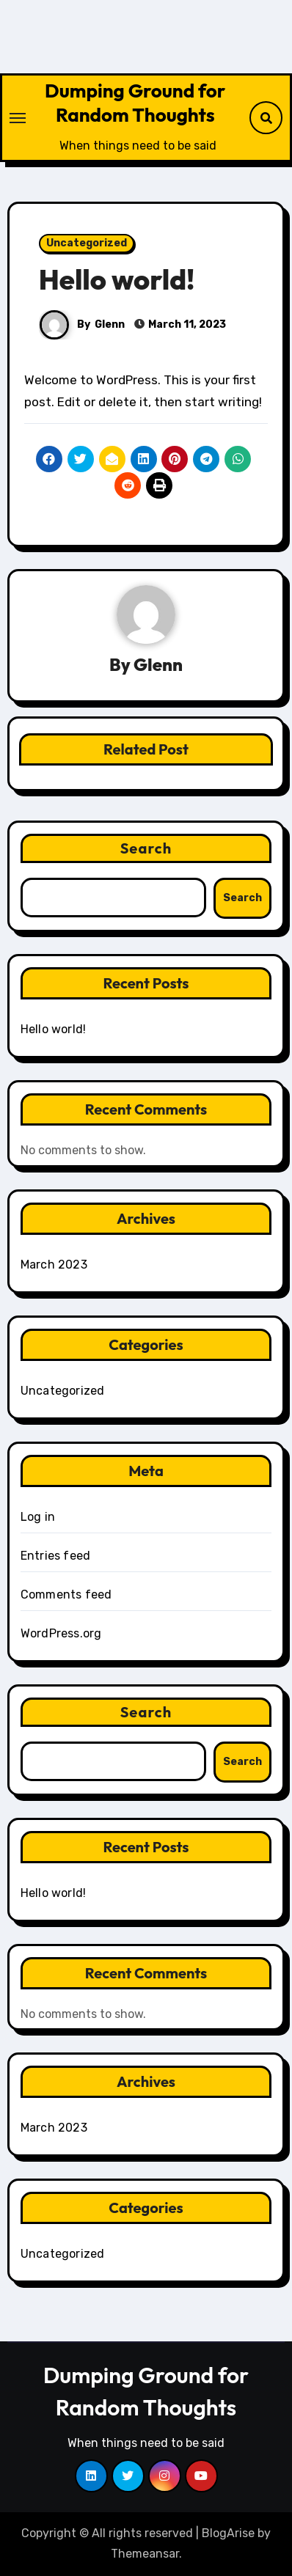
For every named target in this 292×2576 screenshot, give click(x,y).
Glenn (110, 324)
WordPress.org (61, 1633)
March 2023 (54, 1265)
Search (146, 848)
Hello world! (117, 279)
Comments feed (66, 1594)
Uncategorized (86, 243)
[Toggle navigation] (18, 118)
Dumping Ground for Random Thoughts (135, 102)
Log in (38, 1517)
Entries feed (55, 1556)
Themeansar (145, 2554)
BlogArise (228, 2533)
